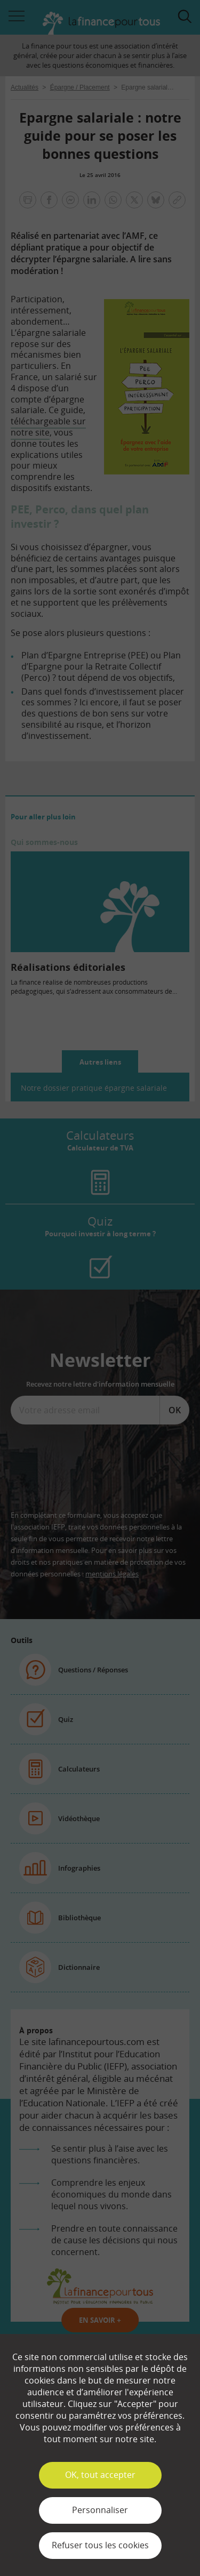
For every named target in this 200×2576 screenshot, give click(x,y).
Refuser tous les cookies (100, 2545)
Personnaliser (100, 2510)
